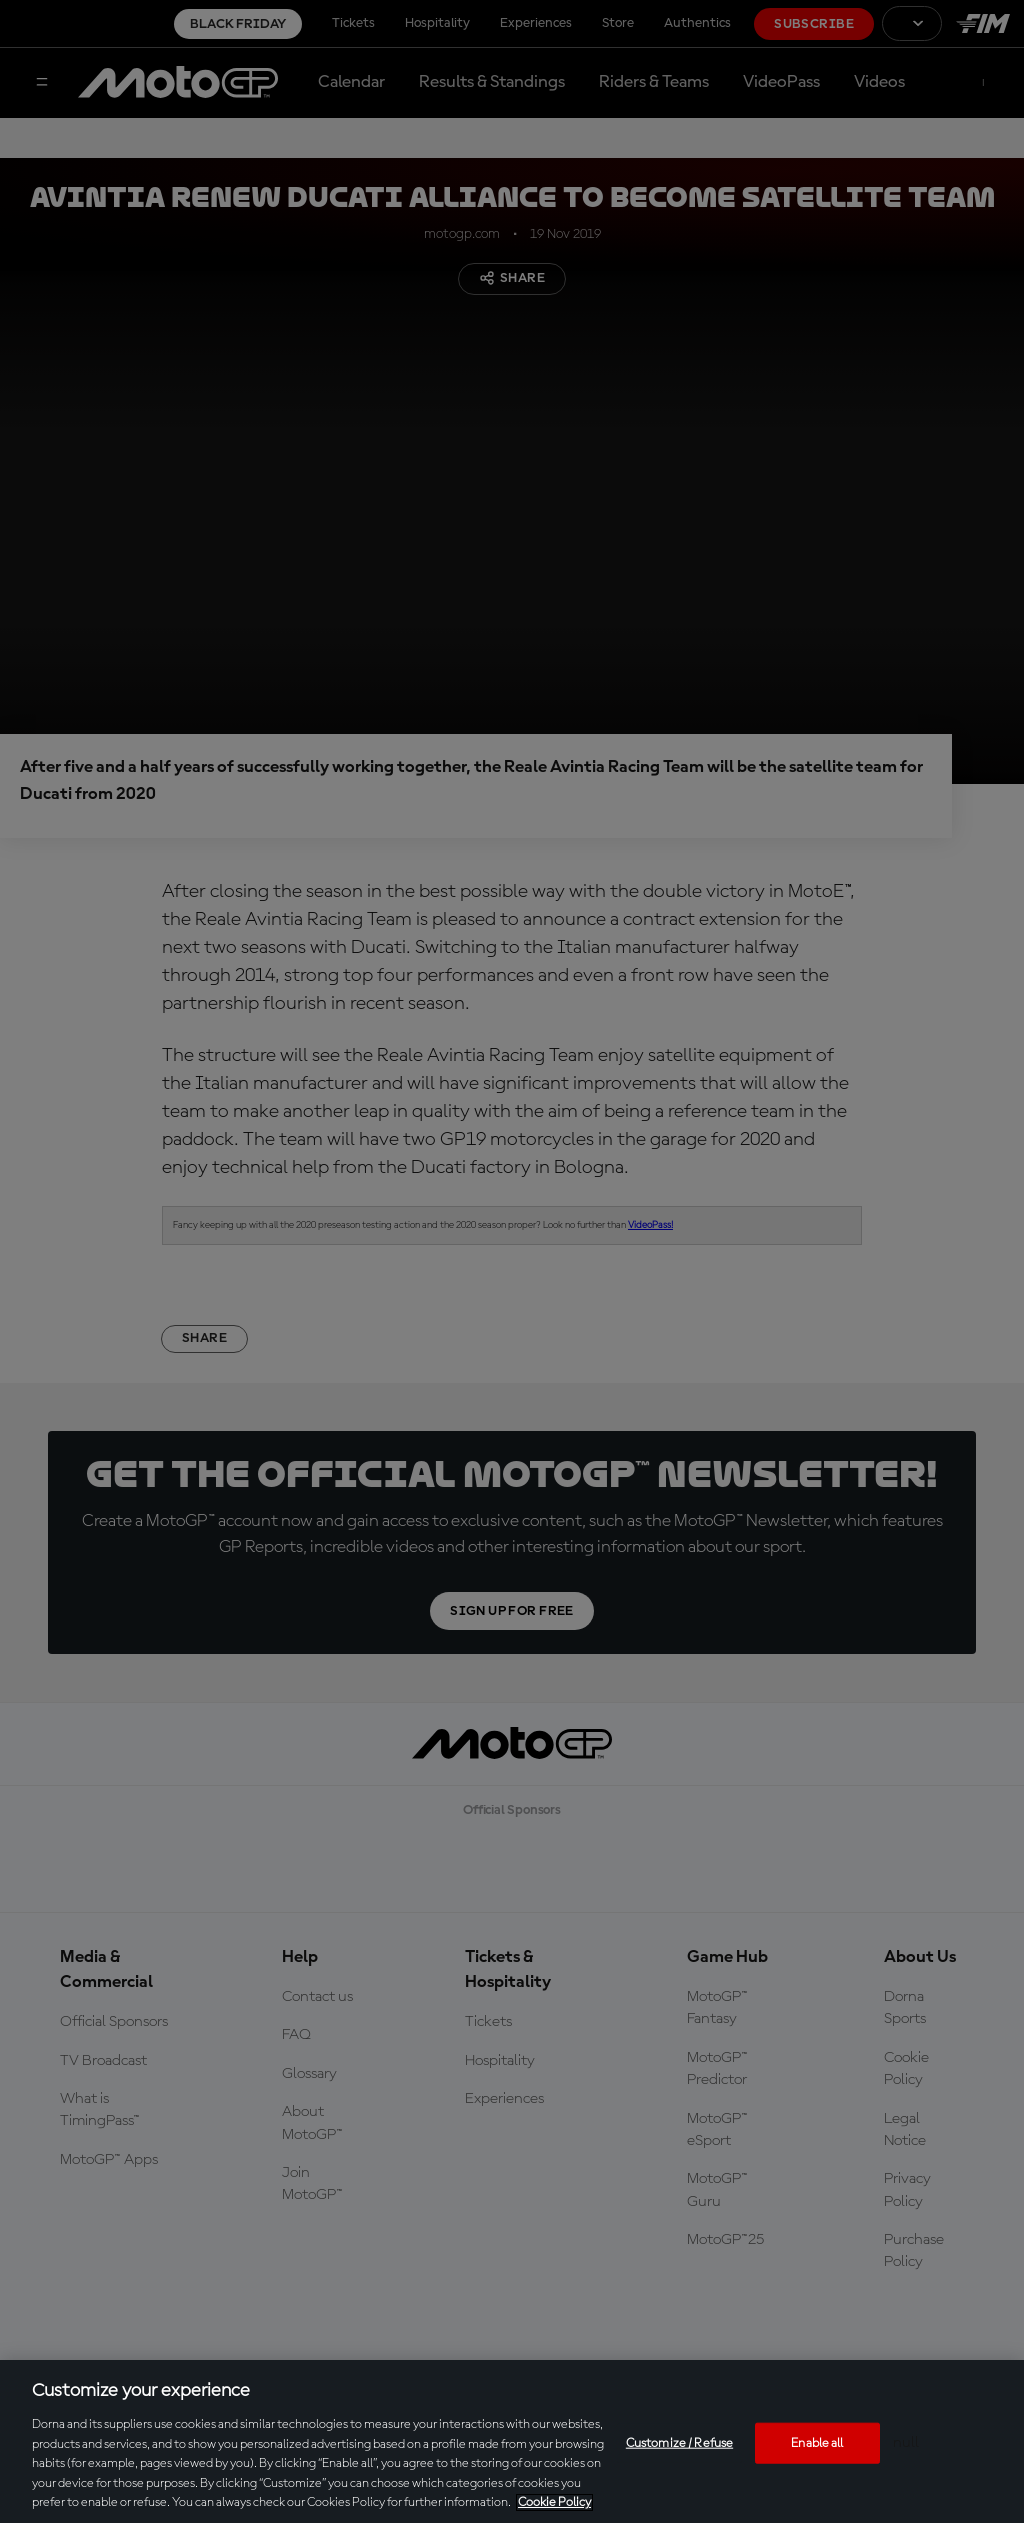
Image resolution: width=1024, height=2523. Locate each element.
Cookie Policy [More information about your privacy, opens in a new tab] (554, 2502)
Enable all (817, 2442)
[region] (512, 2441)
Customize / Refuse (679, 2442)
